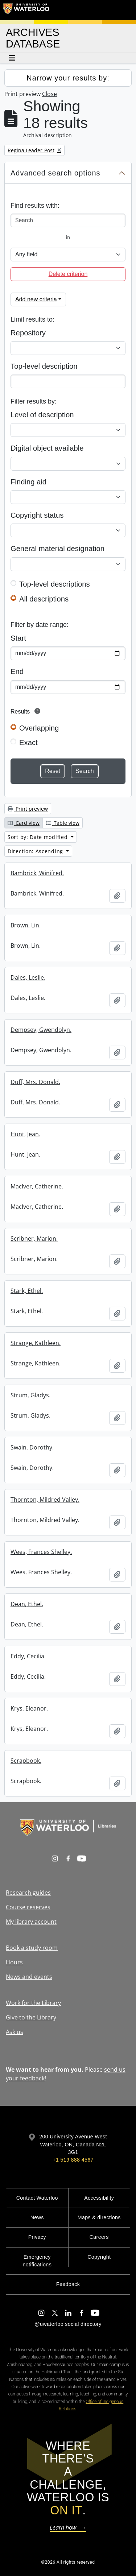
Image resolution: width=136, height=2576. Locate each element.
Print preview (28, 808)
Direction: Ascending (36, 851)
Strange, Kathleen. (36, 1343)
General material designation (57, 549)
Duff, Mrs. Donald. (35, 1082)
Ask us (14, 2032)
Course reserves (28, 1907)
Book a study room (32, 1948)
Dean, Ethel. (27, 1604)
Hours (14, 1962)
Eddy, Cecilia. (28, 1656)
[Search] (68, 220)
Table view (62, 822)
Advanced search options (55, 173)
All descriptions (44, 599)
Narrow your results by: (68, 78)
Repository (28, 333)
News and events (29, 1977)
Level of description (42, 415)
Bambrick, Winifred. (37, 873)
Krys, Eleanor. (29, 1708)
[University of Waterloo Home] (26, 10)
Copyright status (37, 515)
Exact (28, 743)
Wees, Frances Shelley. (41, 1552)
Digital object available (47, 448)
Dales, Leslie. (28, 977)
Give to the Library (31, 2017)
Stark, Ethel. (27, 1291)
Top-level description (44, 366)
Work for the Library (33, 2003)
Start (18, 638)
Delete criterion (68, 274)
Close (49, 94)
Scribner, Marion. (34, 1238)
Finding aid (28, 482)
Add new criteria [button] (36, 299)
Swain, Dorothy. (32, 1447)
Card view (24, 822)
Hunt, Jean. (25, 1134)
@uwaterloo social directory (67, 2324)
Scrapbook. (26, 1761)
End (17, 671)
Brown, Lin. (26, 925)
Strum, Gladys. (30, 1395)
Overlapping (39, 728)
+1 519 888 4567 (73, 2160)
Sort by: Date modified (38, 837)
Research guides (28, 1893)
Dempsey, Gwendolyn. (41, 1030)
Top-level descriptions (54, 584)
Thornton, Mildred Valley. (45, 1500)
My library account (31, 1922)
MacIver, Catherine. (37, 1186)
